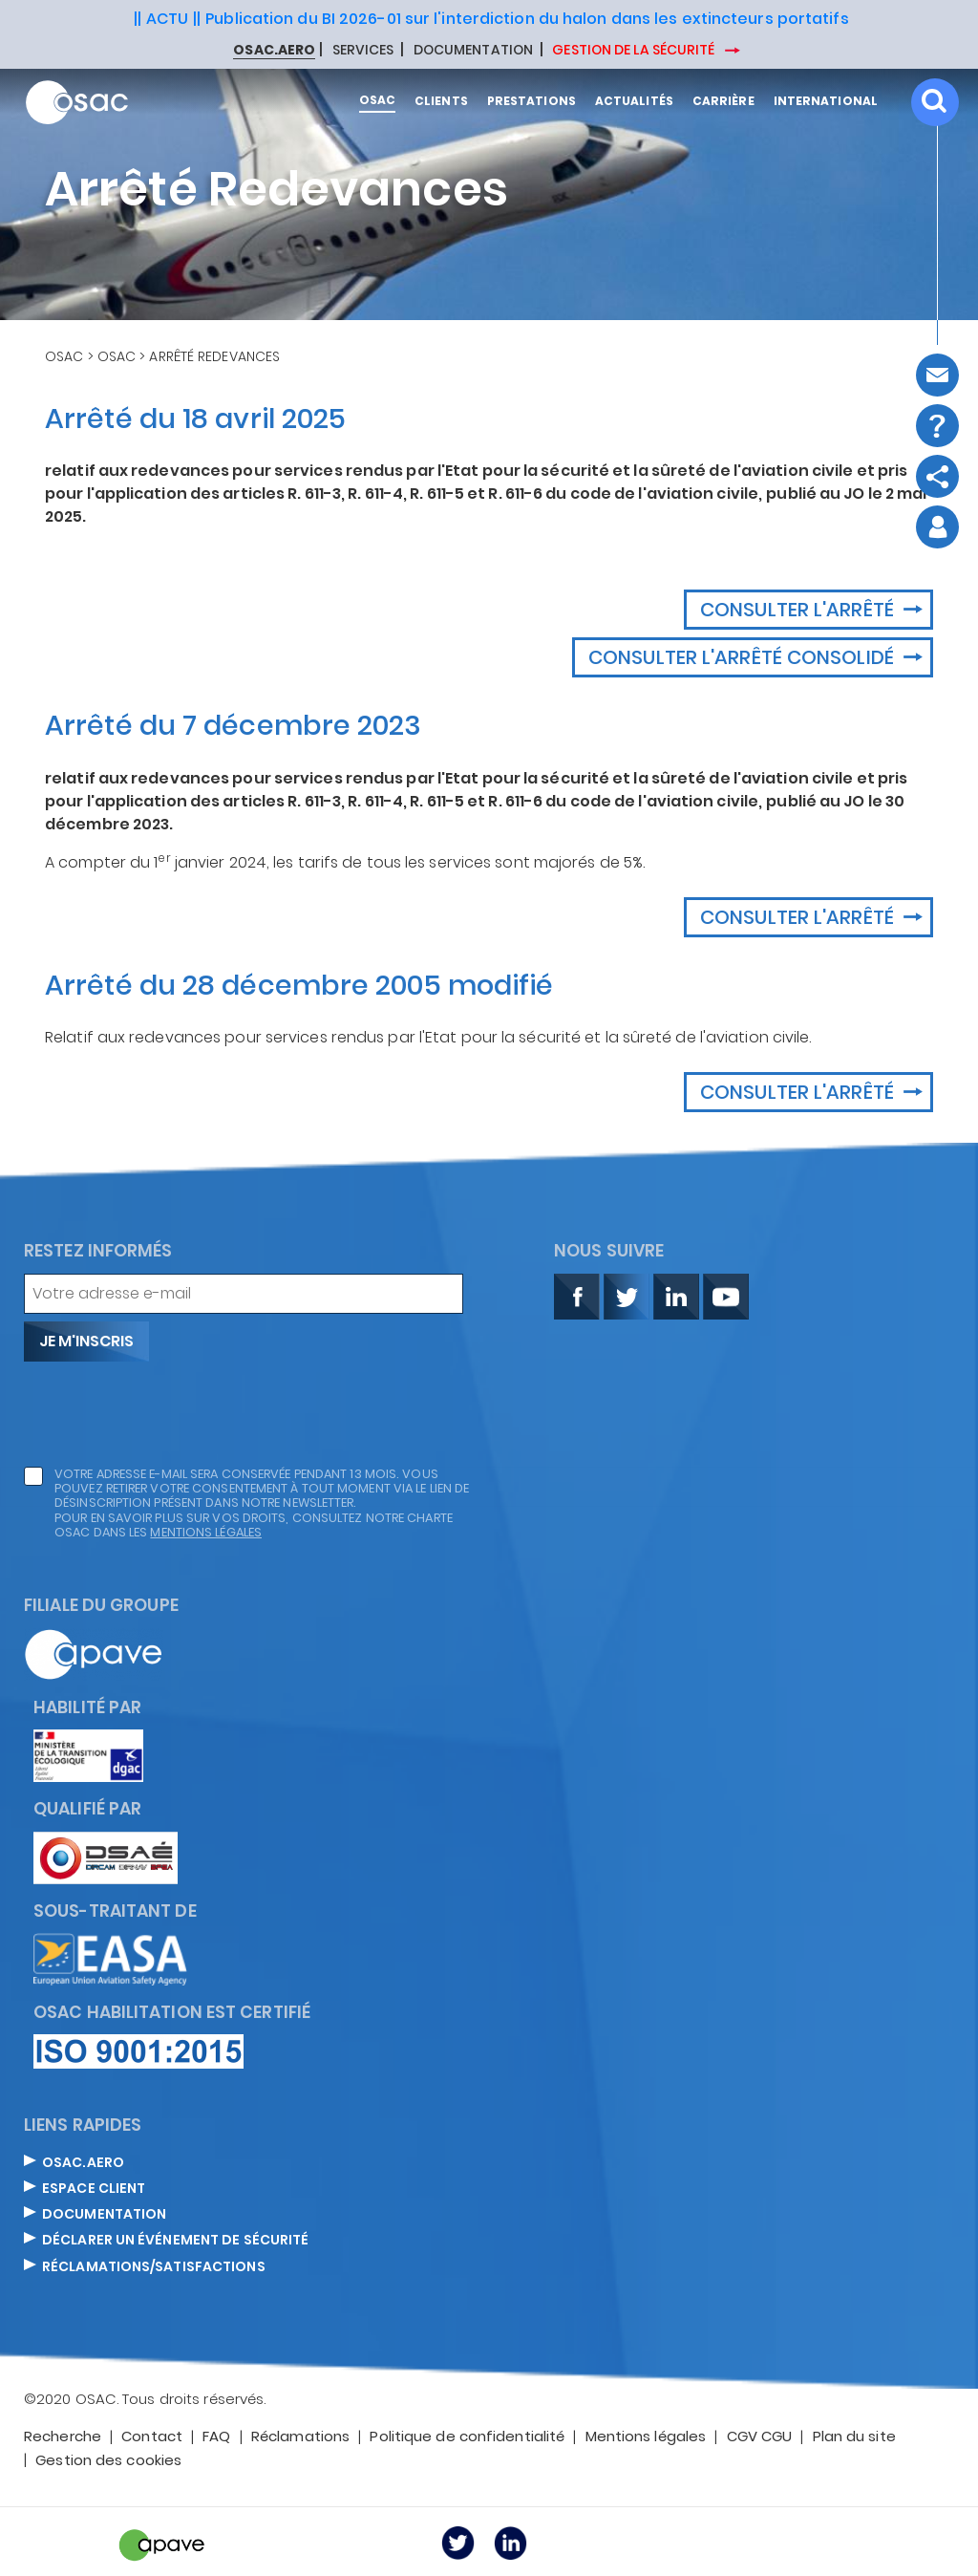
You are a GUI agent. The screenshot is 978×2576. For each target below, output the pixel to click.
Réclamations (300, 2437)
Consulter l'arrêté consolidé (743, 657)
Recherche (62, 2437)
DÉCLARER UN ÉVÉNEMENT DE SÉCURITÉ (175, 2240)
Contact (151, 2437)
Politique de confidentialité (467, 2437)
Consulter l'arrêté (799, 609)
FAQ (216, 2437)
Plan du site (854, 2437)
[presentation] (169, 1414)
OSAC (64, 356)
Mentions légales (646, 2437)
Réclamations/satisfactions (154, 2267)
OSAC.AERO (83, 2163)
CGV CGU (760, 2437)
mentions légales (206, 1532)
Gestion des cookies (108, 2461)
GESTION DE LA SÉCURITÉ (634, 49)
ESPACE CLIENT (93, 2189)
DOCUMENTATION (473, 50)
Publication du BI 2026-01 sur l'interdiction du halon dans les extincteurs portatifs (526, 19)
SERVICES (363, 50)
